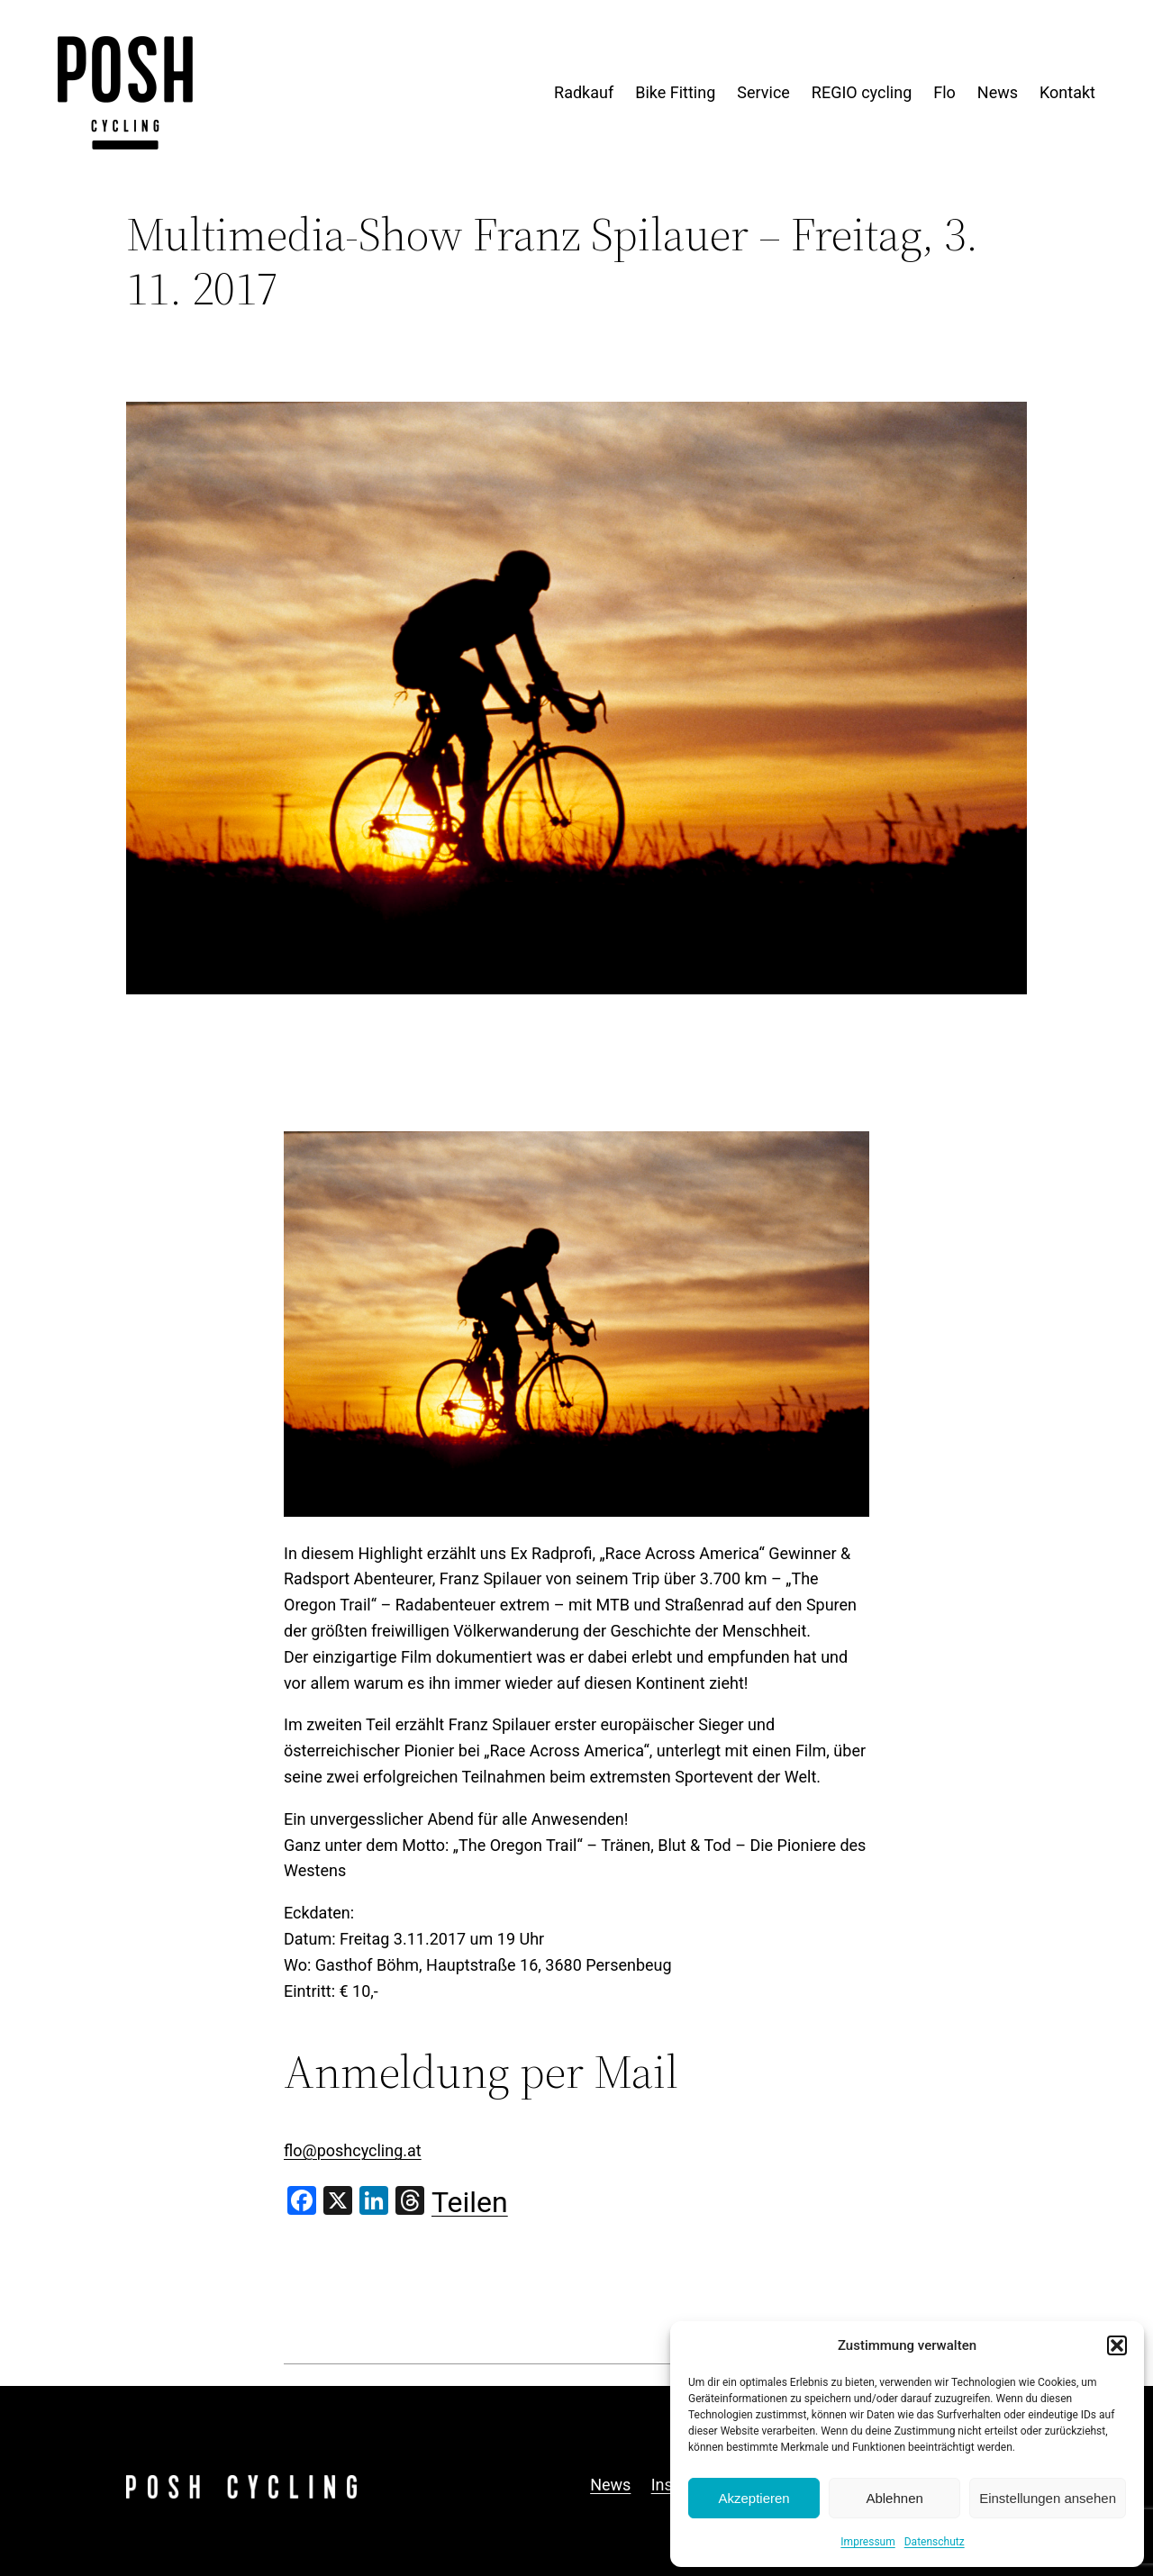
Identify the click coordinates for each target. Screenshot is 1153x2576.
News (610, 2484)
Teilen (469, 2202)
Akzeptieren (753, 2498)
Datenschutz (934, 2541)
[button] (1117, 2345)
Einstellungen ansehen (1047, 2498)
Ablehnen (894, 2498)
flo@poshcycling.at (353, 2150)
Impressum (867, 2541)
